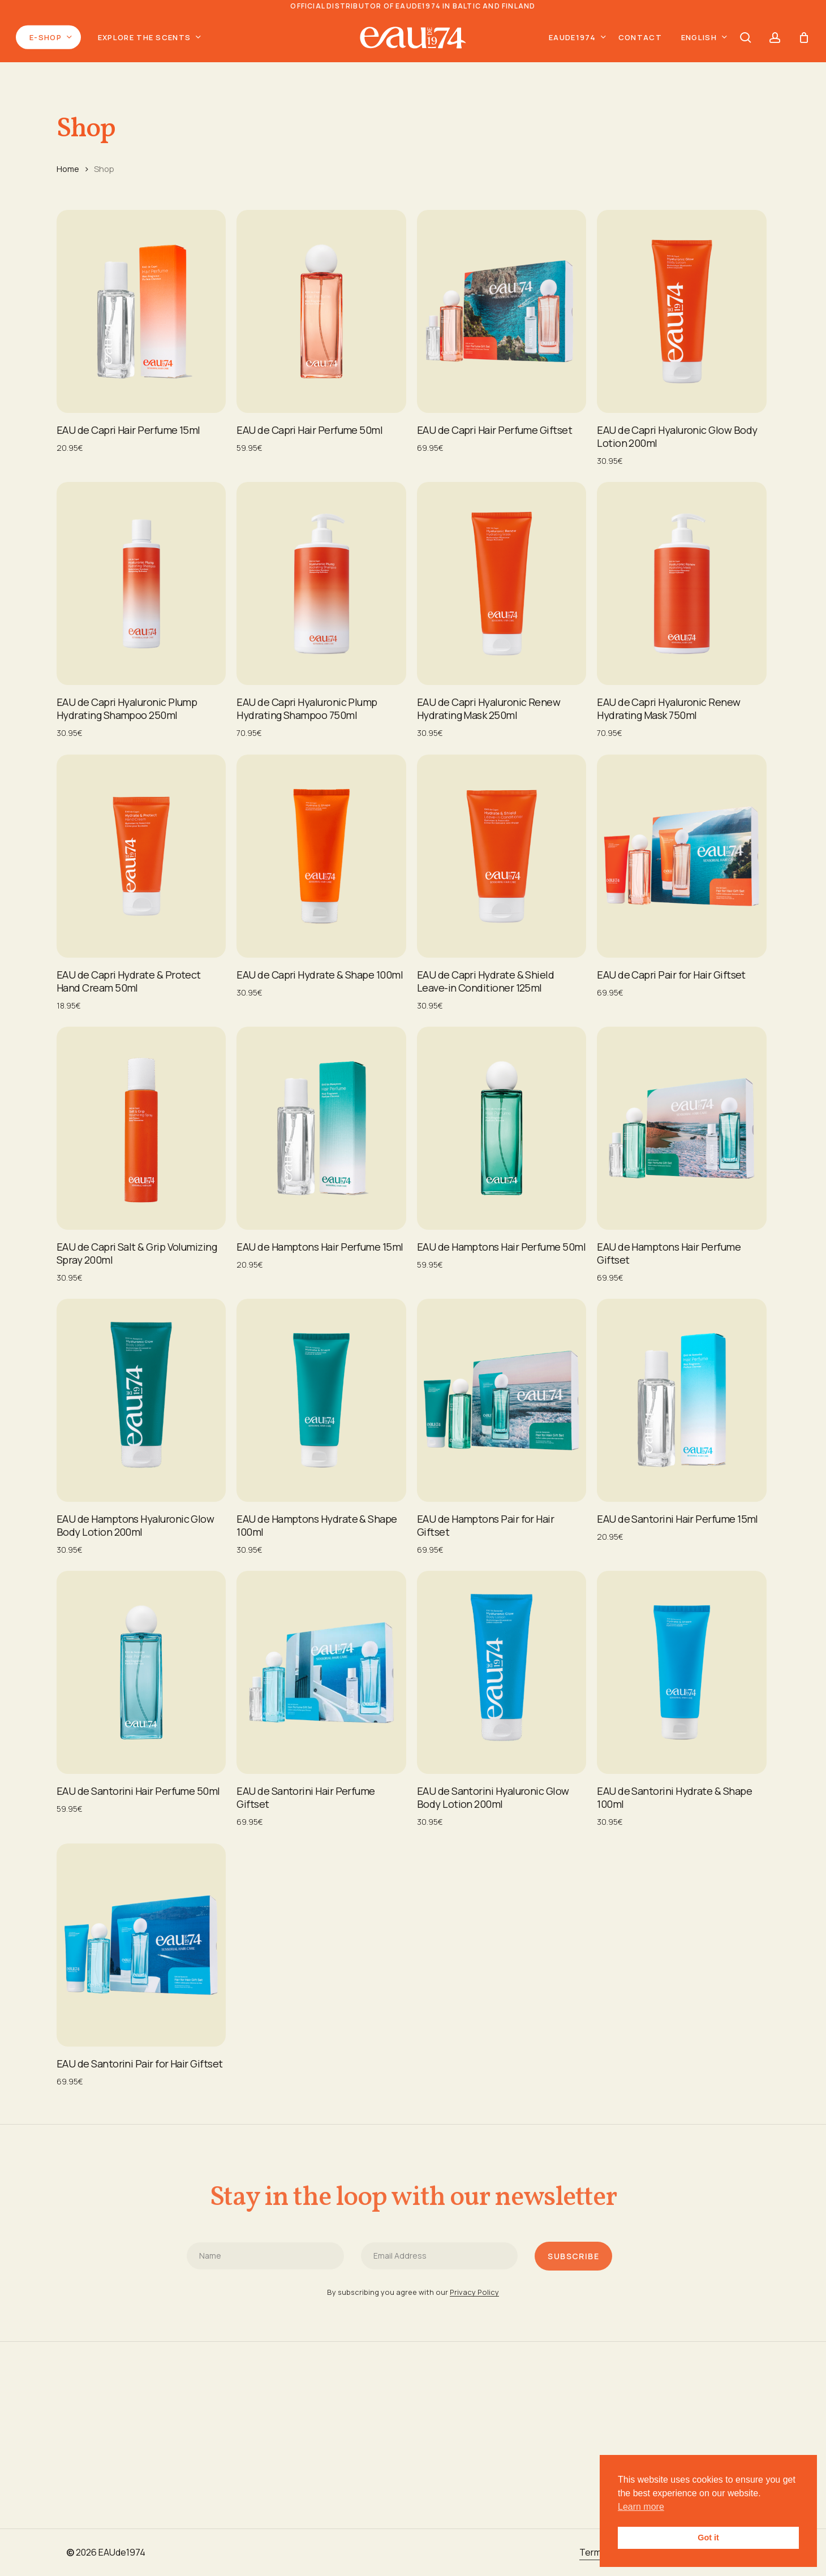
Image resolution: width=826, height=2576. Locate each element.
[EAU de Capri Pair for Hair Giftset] (681, 856)
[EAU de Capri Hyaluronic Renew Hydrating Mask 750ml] (681, 583)
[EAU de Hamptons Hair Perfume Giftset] (681, 1128)
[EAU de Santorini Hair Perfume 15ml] (681, 1400)
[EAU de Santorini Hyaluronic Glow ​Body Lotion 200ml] (501, 1672)
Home (68, 168)
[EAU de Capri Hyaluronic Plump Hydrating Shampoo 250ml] (141, 583)
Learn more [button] (641, 2507)
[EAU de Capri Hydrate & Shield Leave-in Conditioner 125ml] (501, 856)
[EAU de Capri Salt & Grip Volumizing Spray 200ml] (141, 1128)
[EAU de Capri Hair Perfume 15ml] (141, 311)
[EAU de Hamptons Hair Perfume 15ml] (321, 1128)
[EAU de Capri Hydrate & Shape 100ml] (321, 856)
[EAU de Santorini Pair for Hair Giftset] (141, 1945)
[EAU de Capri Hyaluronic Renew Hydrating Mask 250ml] (501, 583)
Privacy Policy (474, 2322)
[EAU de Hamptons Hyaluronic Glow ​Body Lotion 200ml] (141, 1400)
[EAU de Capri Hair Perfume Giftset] (501, 311)
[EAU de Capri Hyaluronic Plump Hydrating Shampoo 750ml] (321, 583)
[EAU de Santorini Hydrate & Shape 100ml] (681, 1672)
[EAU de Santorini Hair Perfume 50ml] (141, 1672)
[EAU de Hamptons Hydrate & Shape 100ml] (321, 1400)
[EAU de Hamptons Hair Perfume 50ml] (501, 1128)
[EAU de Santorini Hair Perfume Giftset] (321, 1672)
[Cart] (804, 37)
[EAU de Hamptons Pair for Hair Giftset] (501, 1400)
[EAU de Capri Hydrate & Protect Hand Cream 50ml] (141, 856)
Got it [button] (708, 2537)
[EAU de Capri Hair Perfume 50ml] (321, 311)
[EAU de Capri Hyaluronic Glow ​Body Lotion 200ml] (681, 311)
